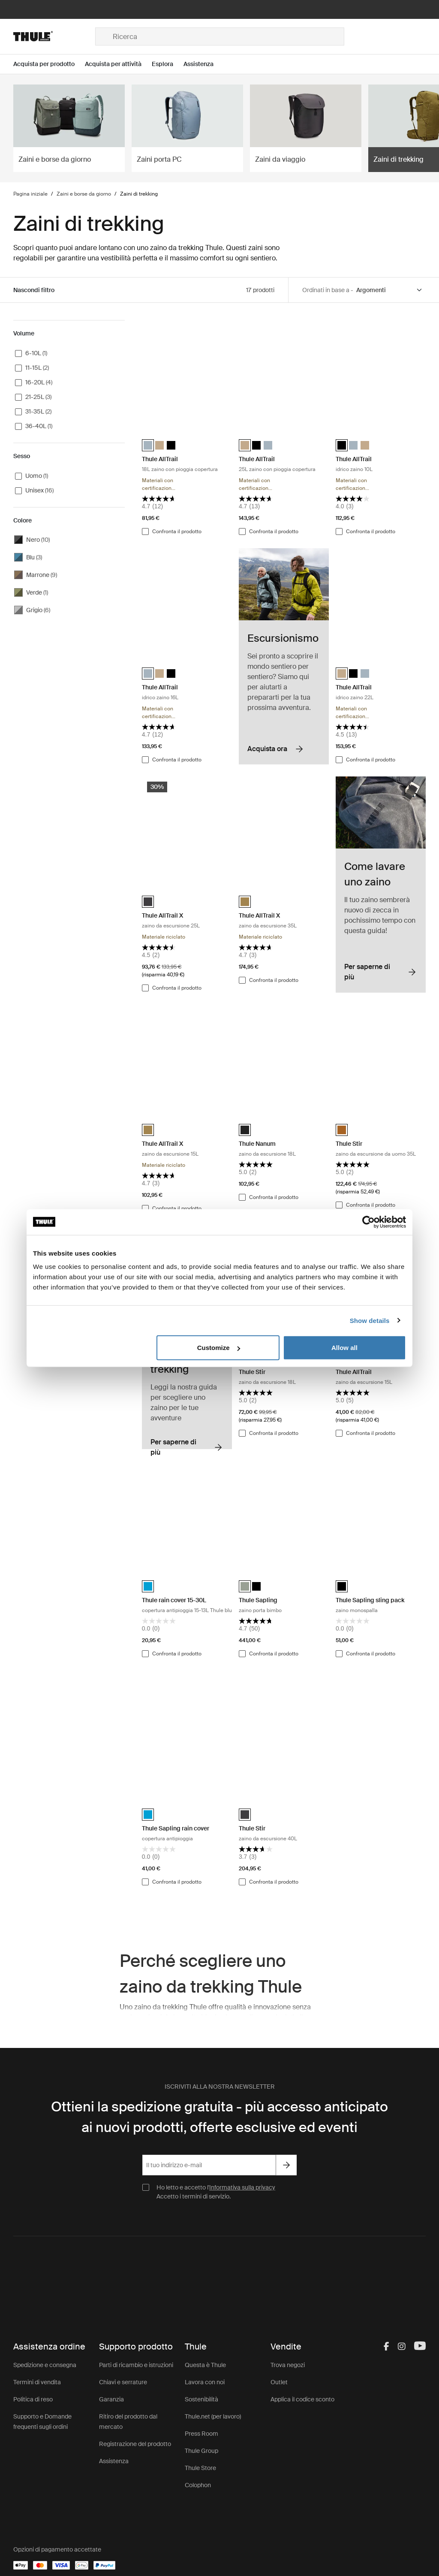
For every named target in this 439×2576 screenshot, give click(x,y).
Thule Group (201, 2451)
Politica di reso (33, 2399)
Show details (370, 1320)
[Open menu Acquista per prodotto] (49, 64)
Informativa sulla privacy (242, 2187)
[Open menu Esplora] (167, 64)
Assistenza (114, 2461)
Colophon (198, 2485)
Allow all (344, 1347)
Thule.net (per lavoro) (213, 2416)
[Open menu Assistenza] (203, 64)
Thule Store (200, 2468)
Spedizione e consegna (44, 2365)
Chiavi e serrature (123, 2382)
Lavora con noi (205, 2382)
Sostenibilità (201, 2399)
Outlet (279, 2382)
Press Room (201, 2433)
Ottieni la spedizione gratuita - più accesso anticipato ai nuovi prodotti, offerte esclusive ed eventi (219, 2117)
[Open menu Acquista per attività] (118, 64)
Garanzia (111, 2399)
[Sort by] (389, 290)
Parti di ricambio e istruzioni (136, 2365)
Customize (218, 1347)
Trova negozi (288, 2365)
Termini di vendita (37, 2382)
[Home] (54, 36)
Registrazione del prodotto (135, 2444)
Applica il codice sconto (302, 2399)
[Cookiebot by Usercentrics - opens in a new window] (368, 1221)
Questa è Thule (205, 2365)
